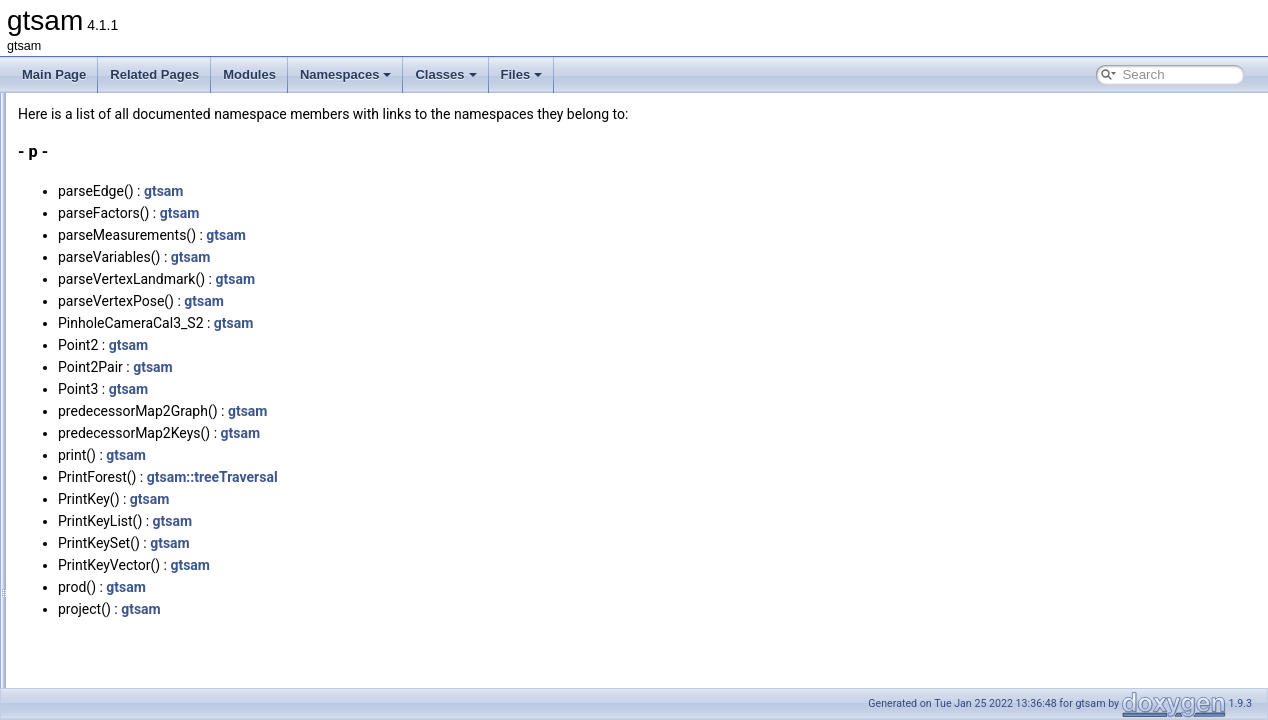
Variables (90, 598)
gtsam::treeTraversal (462, 477)
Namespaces (346, 74)
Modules (249, 74)
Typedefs (90, 620)
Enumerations (103, 642)
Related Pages (154, 74)
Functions (92, 576)
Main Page (54, 74)
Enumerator (97, 664)
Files (522, 74)
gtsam (414, 191)
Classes (445, 74)
